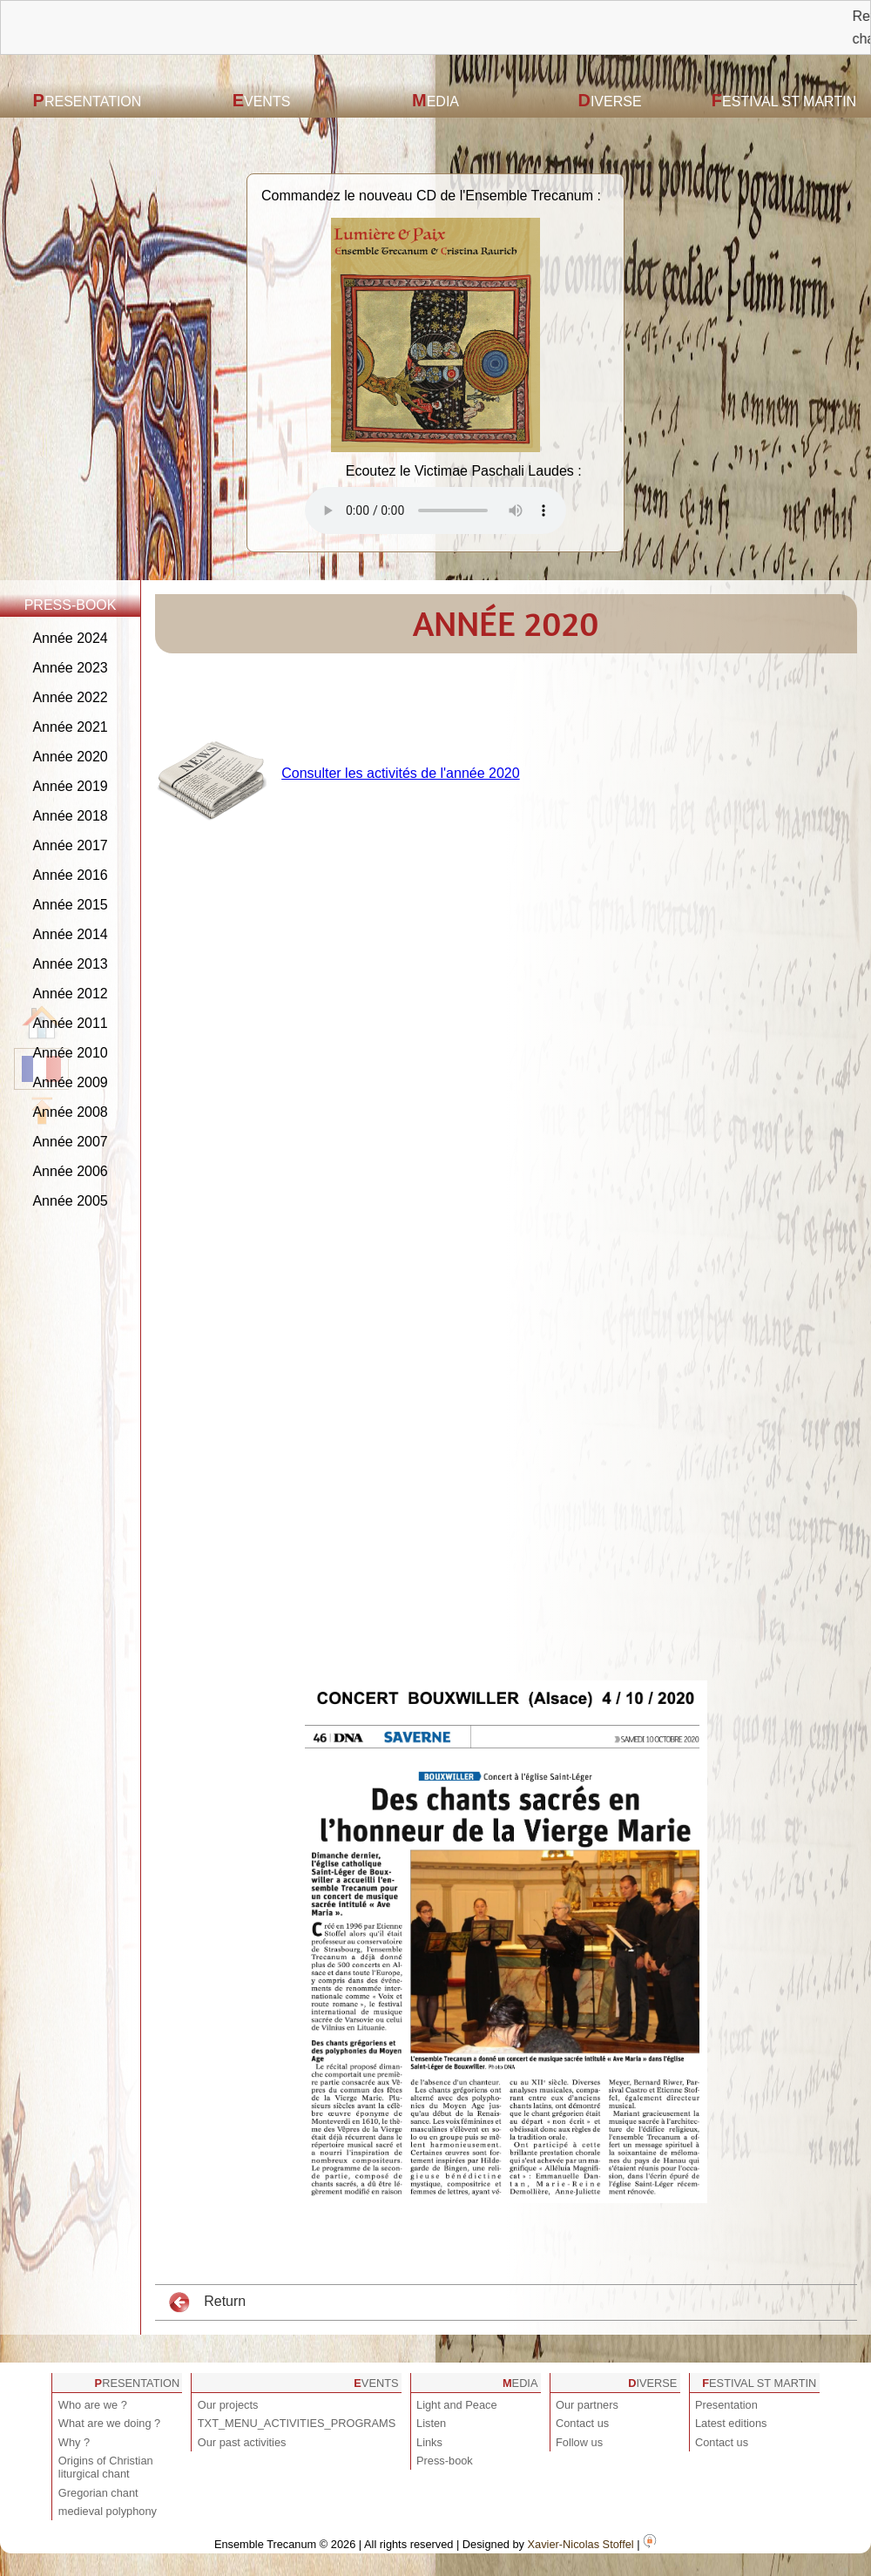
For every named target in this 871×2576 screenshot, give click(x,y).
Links (429, 2442)
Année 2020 (69, 756)
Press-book (444, 2460)
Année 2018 (69, 815)
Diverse (609, 100)
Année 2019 (69, 786)
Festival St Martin (784, 100)
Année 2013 (69, 964)
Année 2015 (69, 904)
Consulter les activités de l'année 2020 (400, 773)
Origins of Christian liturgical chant (105, 2467)
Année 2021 (69, 727)
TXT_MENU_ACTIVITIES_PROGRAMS (297, 2423)
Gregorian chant (98, 2492)
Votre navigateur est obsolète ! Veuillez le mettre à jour (435, 510)
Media (435, 100)
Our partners (587, 2404)
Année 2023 (69, 667)
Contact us (582, 2423)
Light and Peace (456, 2404)
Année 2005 (69, 1200)
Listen (431, 2423)
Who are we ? (92, 2404)
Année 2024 (69, 638)
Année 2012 (69, 993)
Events (262, 100)
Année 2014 (69, 934)
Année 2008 (69, 1112)
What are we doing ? (109, 2423)
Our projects (228, 2404)
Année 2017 (69, 845)
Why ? (74, 2442)
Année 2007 (69, 1141)
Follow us (579, 2442)
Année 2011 (69, 1023)
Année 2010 (69, 1052)
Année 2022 (69, 697)
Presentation (87, 100)
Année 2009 (69, 1082)
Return (207, 2302)
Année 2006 (69, 1171)
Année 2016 (69, 875)
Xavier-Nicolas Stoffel (581, 2544)
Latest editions (731, 2423)
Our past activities (242, 2442)
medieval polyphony (107, 2511)
